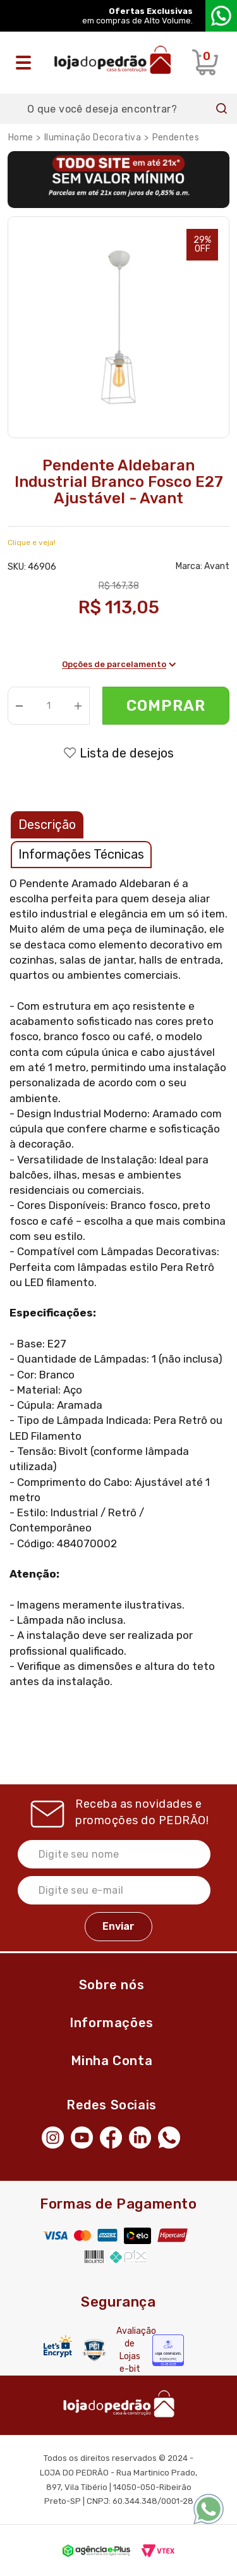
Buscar (222, 109)
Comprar (165, 706)
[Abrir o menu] (26, 62)
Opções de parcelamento (119, 664)
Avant (216, 566)
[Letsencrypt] (58, 2346)
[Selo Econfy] (168, 2350)
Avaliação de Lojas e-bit (129, 2350)
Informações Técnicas (81, 854)
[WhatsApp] (172, 2136)
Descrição (47, 824)
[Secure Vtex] (94, 2350)
